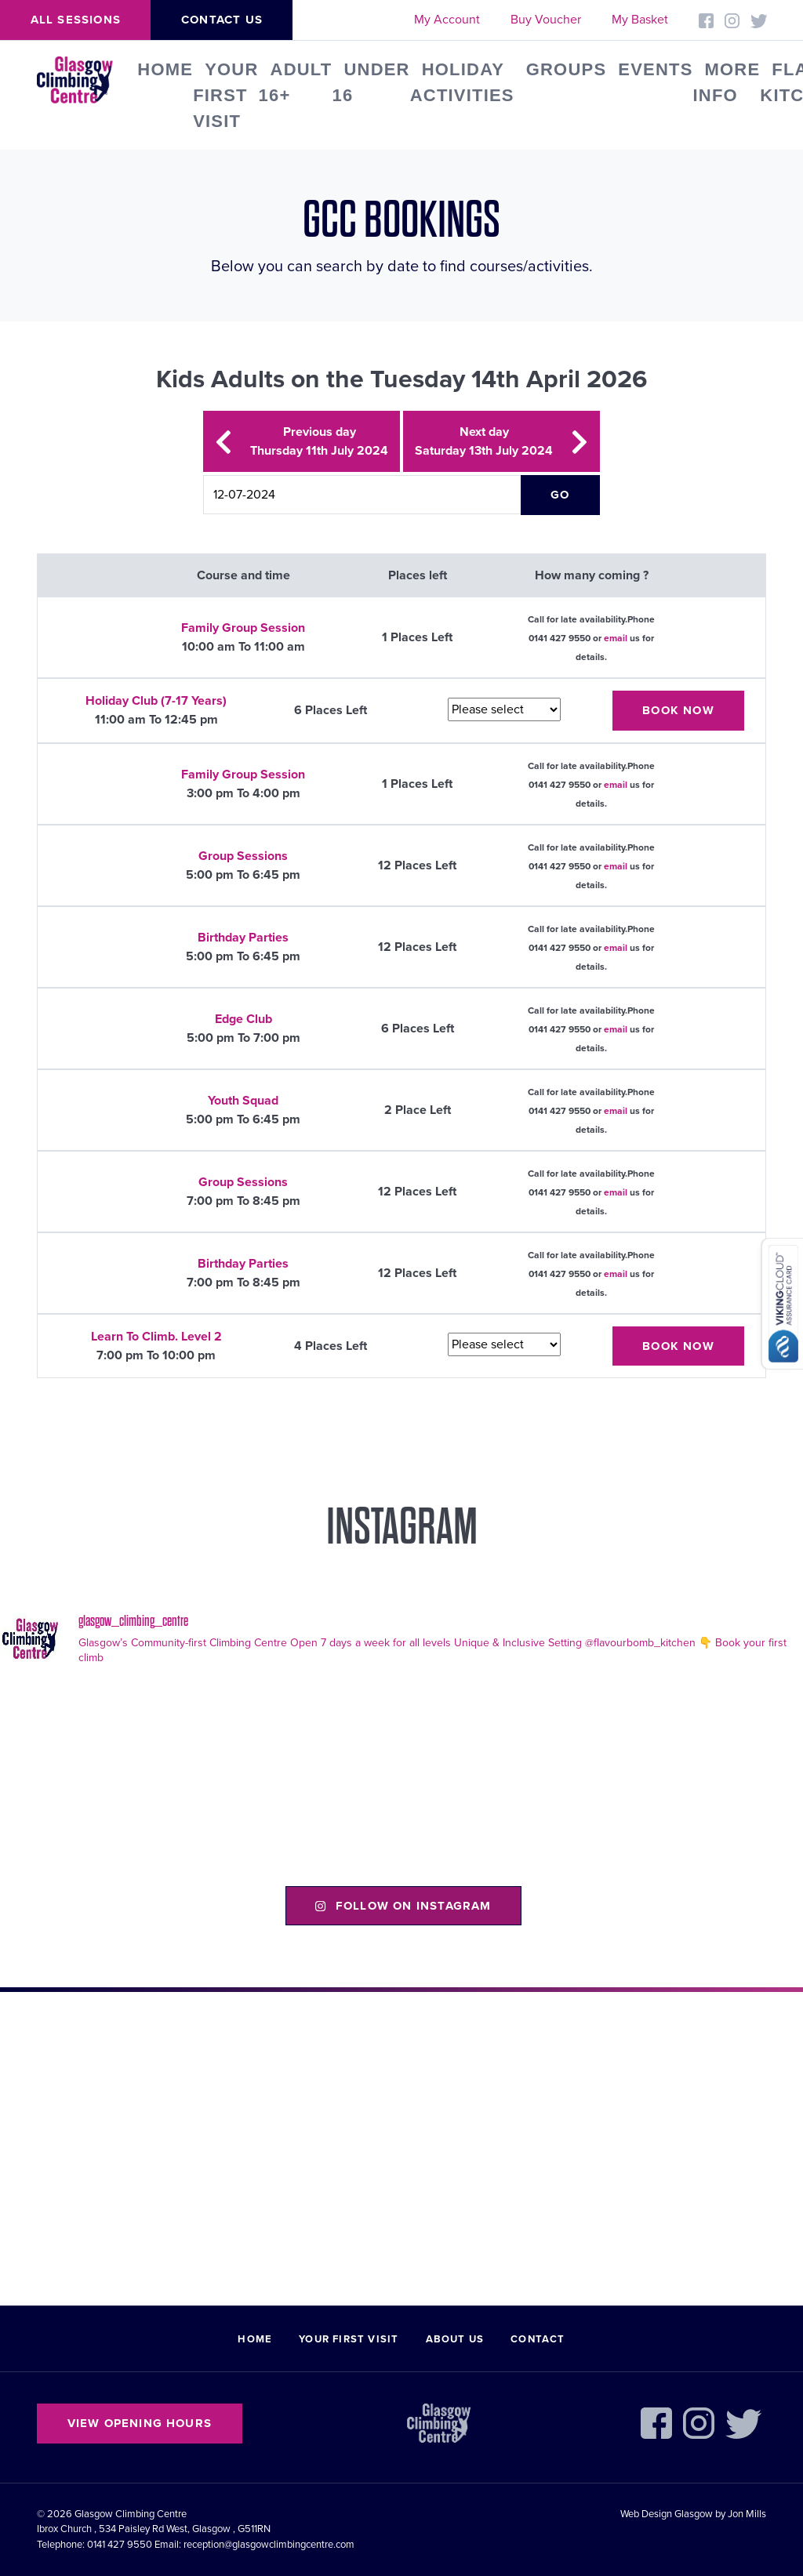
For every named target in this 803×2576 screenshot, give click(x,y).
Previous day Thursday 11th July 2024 (301, 441)
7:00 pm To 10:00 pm (156, 1355)
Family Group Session (243, 628)
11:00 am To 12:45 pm (156, 719)
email (615, 638)
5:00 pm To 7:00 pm (243, 1038)
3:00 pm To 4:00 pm (243, 793)
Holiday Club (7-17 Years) (156, 701)
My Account (447, 19)
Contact (538, 2339)
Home (165, 69)
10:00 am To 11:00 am (243, 647)
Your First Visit (225, 95)
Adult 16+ (295, 82)
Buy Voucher (546, 19)
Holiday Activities (462, 82)
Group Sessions (243, 856)
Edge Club (243, 1019)
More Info (727, 82)
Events (655, 69)
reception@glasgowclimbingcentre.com (268, 2544)
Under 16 (370, 82)
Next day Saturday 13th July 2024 (501, 441)
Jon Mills (747, 2514)
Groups (566, 69)
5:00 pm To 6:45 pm (243, 875)
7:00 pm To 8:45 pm (243, 1201)
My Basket (640, 19)
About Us (455, 2339)
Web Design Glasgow (666, 2514)
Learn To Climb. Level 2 (156, 1336)
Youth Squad (243, 1100)
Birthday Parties (243, 937)
